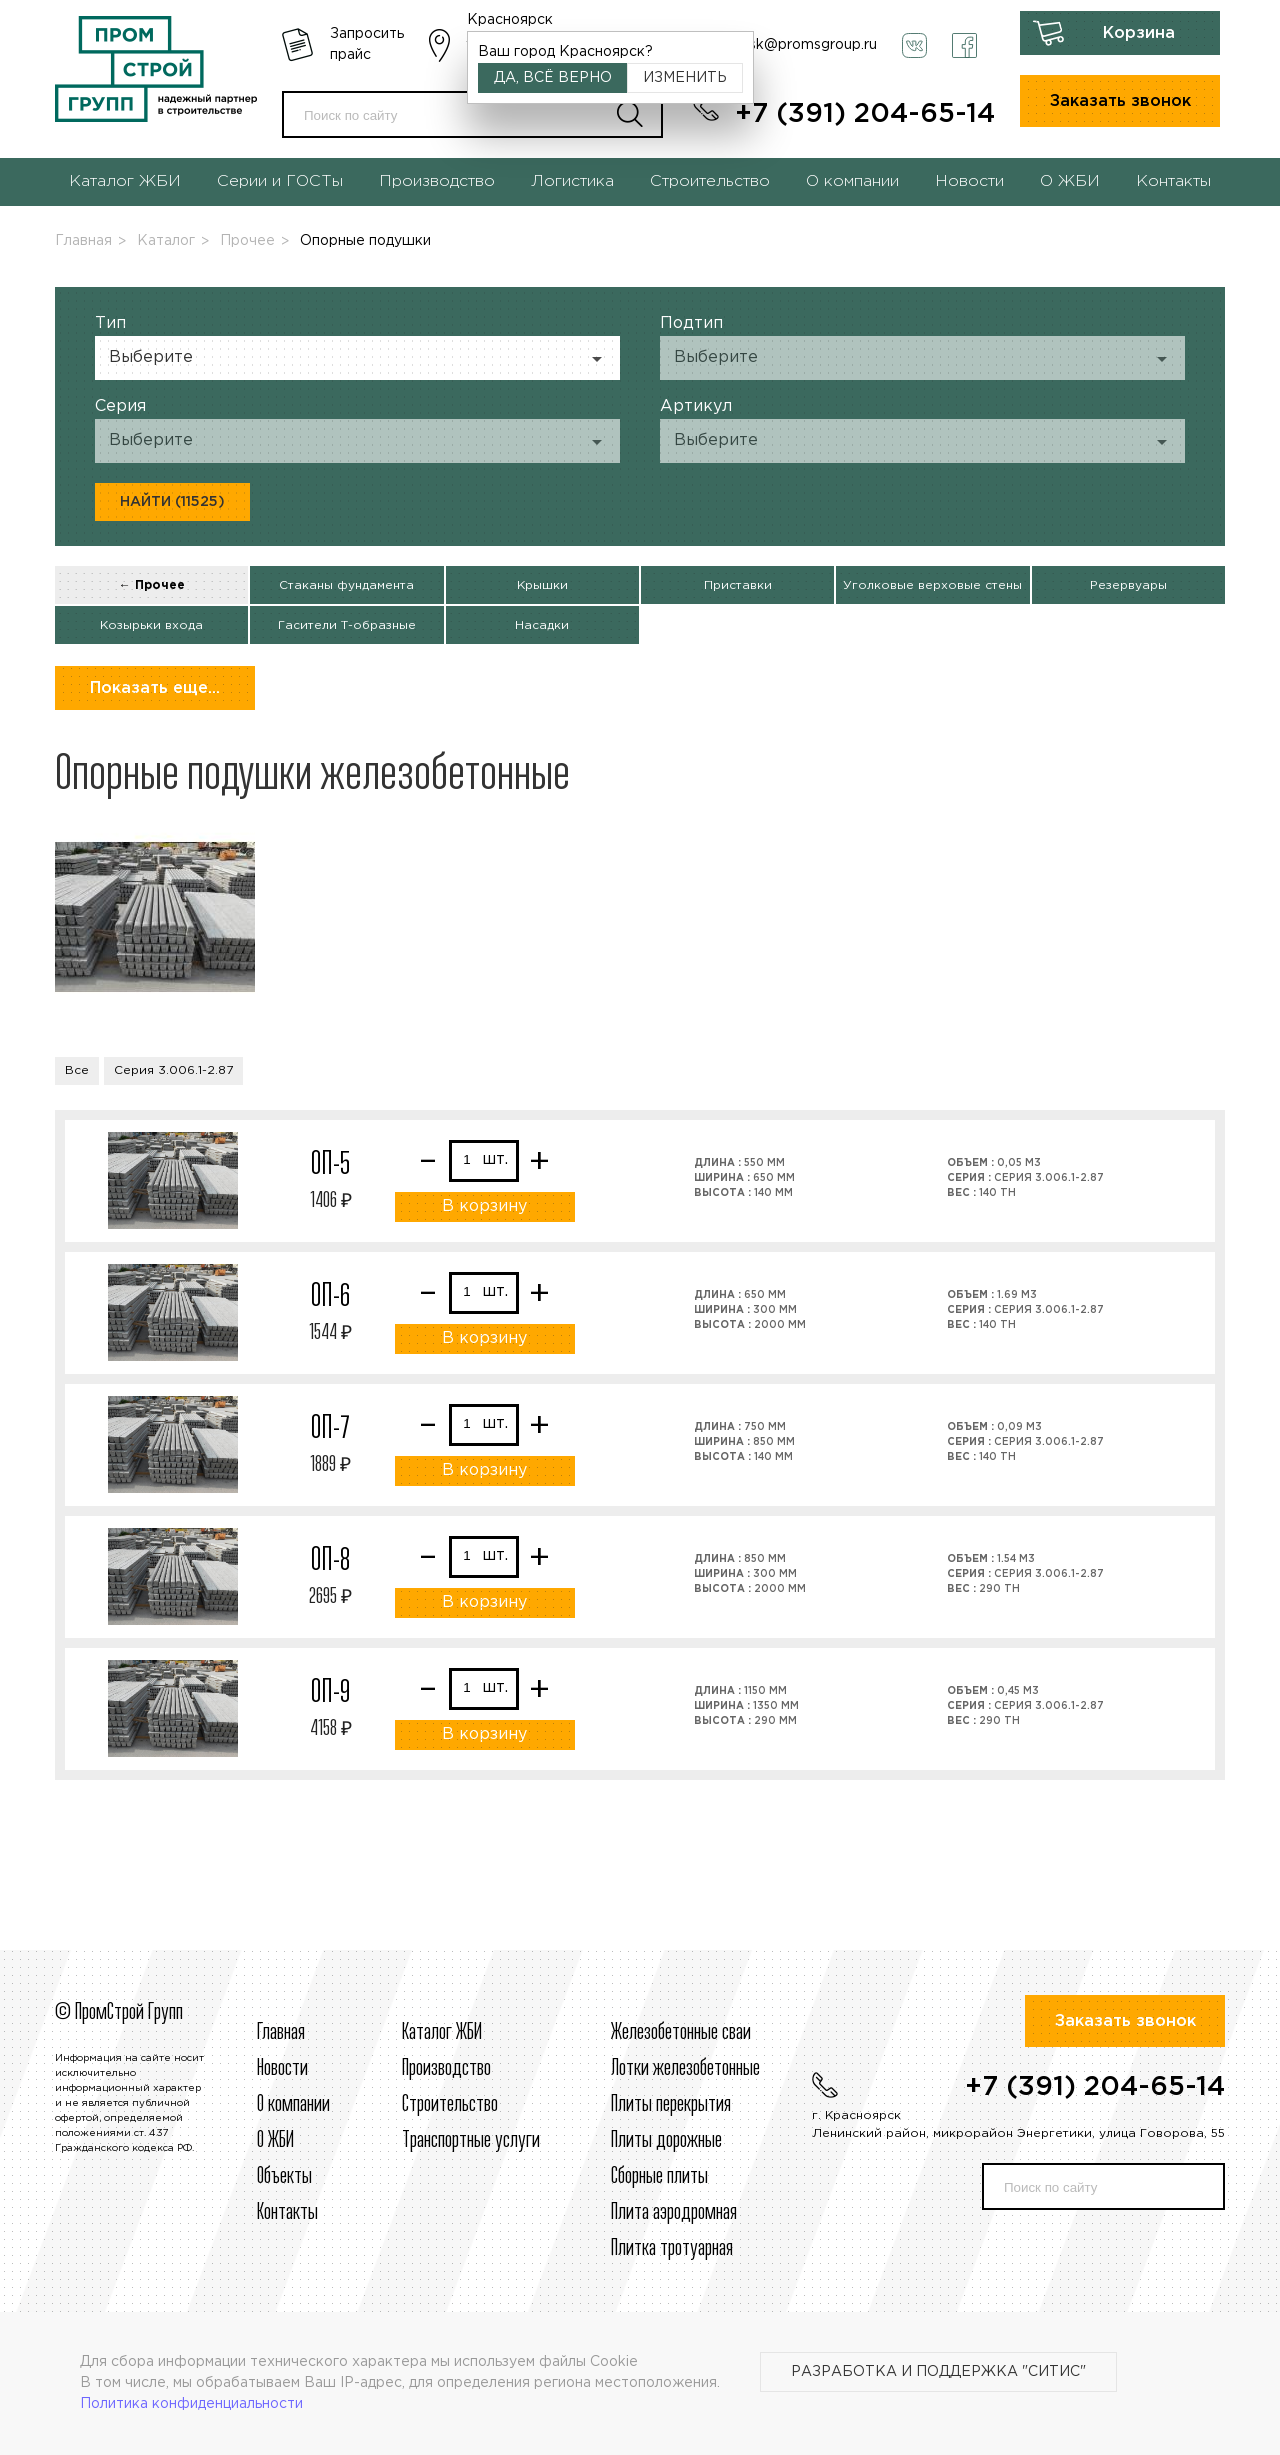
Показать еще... (155, 688)
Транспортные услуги (471, 2141)
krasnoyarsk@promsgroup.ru (780, 45)
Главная (83, 241)
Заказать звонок (1120, 101)
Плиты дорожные (666, 2141)
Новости (969, 181)
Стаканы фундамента (346, 585)
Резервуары (1128, 585)
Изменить (685, 78)
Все (77, 1070)
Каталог (166, 241)
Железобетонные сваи (681, 2033)
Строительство (710, 181)
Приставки (738, 585)
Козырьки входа (151, 625)
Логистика (572, 181)
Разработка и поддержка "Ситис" (938, 2372)
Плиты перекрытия (671, 2105)
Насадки (542, 625)
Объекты (284, 2177)
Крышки (542, 585)
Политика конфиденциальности (191, 2404)
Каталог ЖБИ (125, 181)
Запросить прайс (367, 44)
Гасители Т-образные (347, 625)
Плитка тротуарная (672, 2249)
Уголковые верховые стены (932, 585)
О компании (852, 181)
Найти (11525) (172, 502)
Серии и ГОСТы (280, 181)
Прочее (247, 241)
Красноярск (510, 20)
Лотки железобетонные (685, 2069)
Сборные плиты (659, 2177)
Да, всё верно (553, 78)
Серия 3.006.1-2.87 (173, 1070)
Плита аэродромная (674, 2213)
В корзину (484, 1206)
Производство (437, 181)
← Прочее (152, 585)
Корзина (1139, 33)
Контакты (1173, 181)
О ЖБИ (1070, 181)
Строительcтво (450, 2105)
